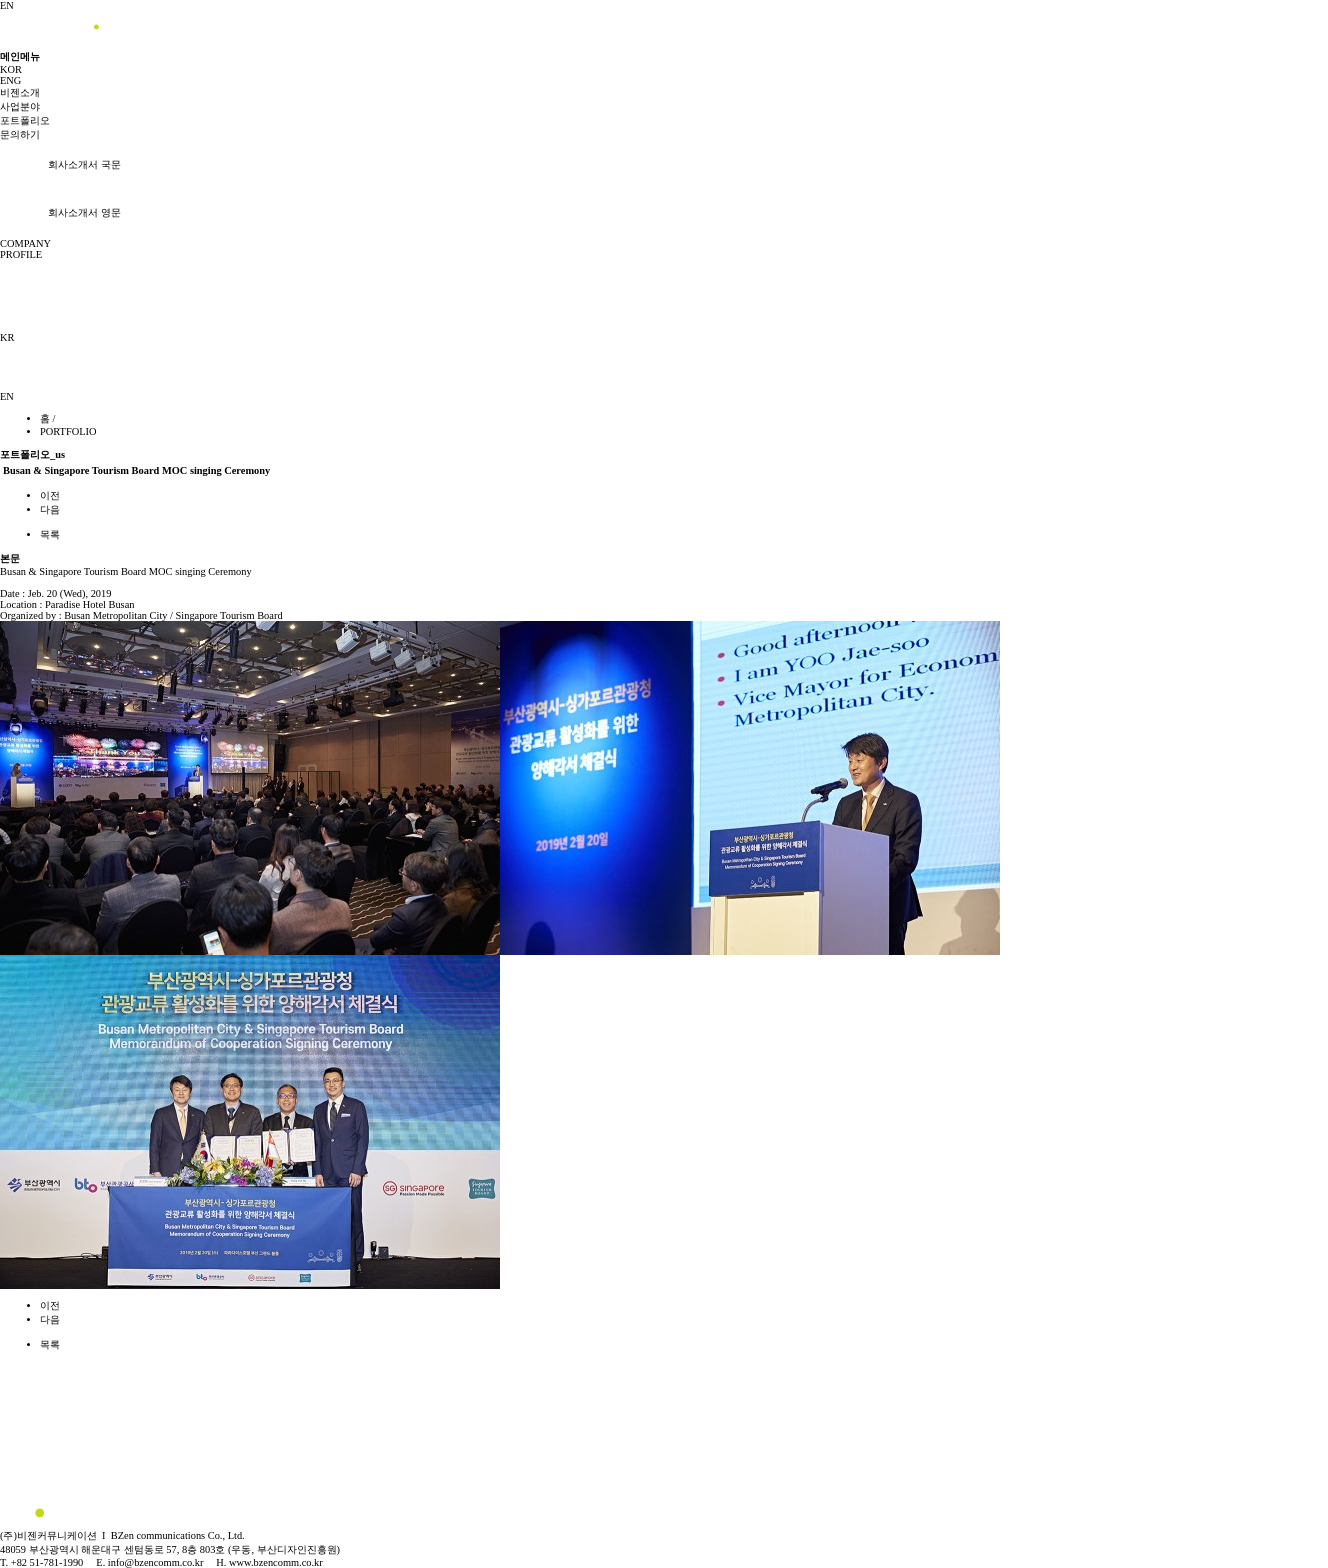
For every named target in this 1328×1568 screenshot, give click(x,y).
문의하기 (20, 134)
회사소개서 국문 (60, 164)
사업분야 (20, 106)
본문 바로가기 (0, 0)
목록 (50, 534)
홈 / (48, 418)
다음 (50, 509)
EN (7, 5)
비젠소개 (20, 92)
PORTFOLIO (68, 431)
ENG (10, 80)
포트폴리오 (25, 120)
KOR (11, 69)
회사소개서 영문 (60, 212)
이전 (50, 495)
